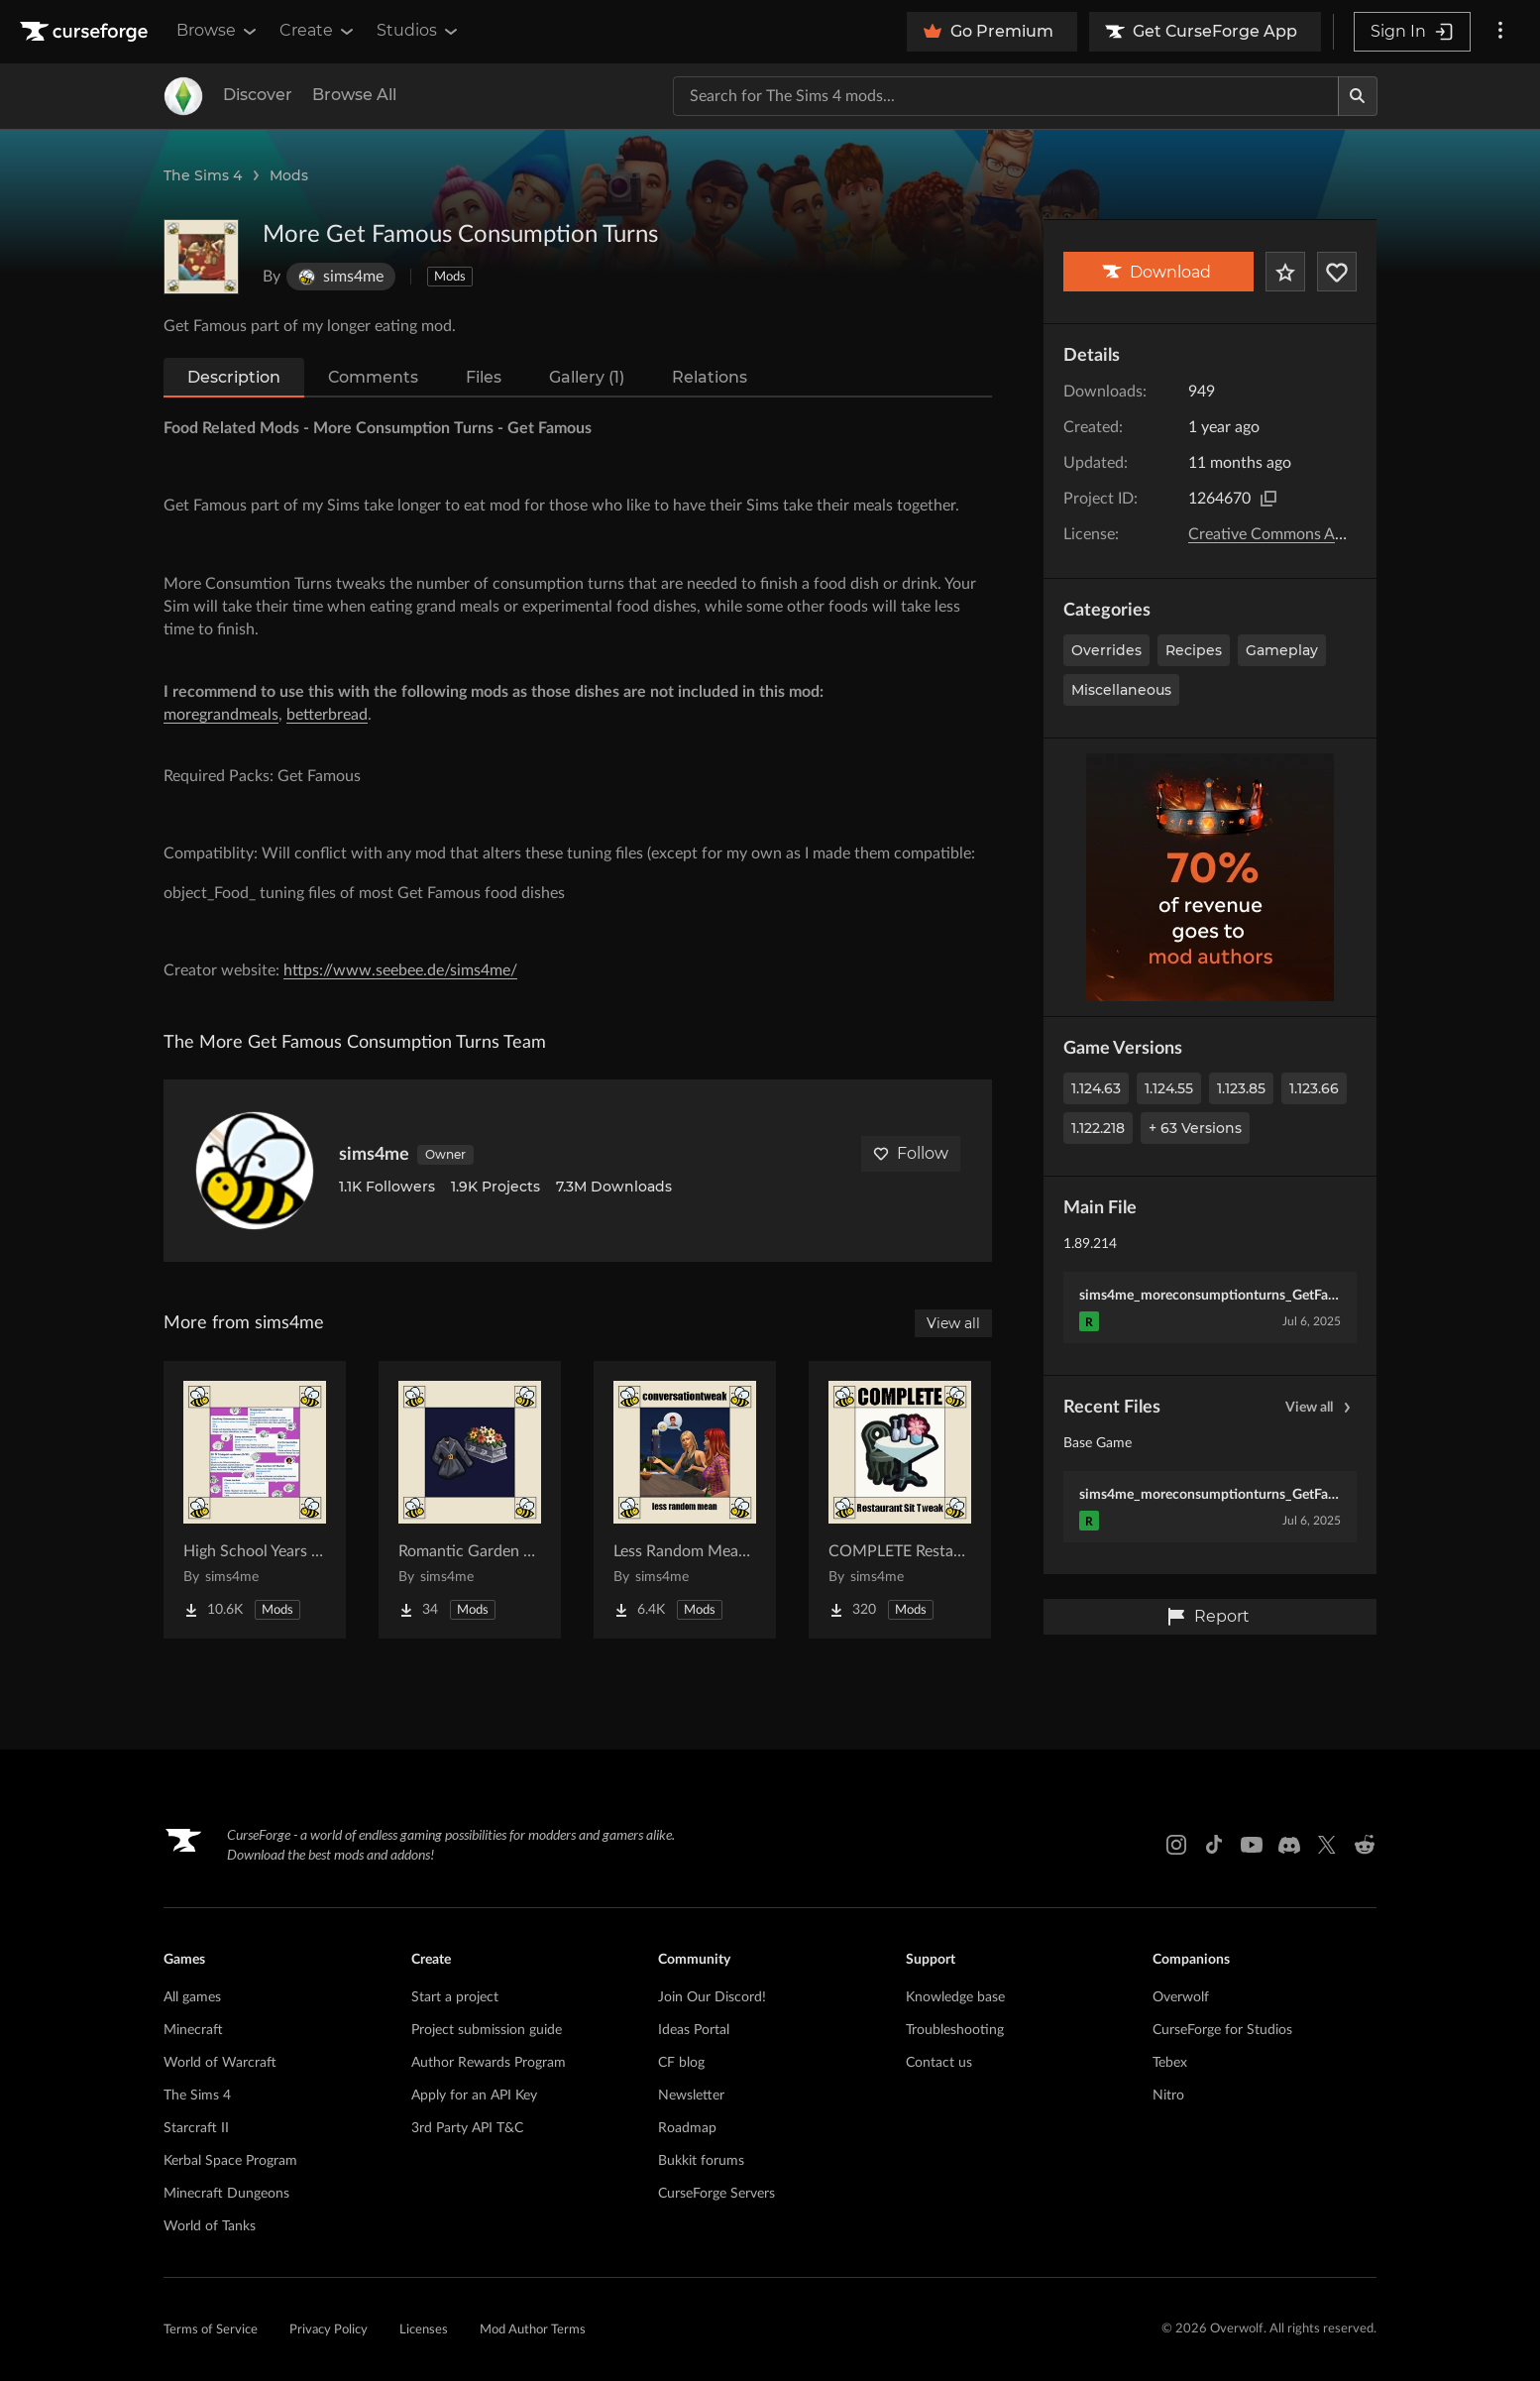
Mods (289, 175)
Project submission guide (486, 2030)
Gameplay (1282, 650)
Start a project (454, 1997)
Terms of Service (211, 2330)
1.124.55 (1169, 1088)
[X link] (1327, 1845)
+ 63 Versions (1195, 1128)
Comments (373, 377)
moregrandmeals (221, 715)
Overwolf (1181, 1997)
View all (1321, 1407)
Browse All (354, 94)
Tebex (1170, 2063)
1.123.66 (1314, 1088)
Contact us (939, 2063)
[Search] (1357, 96)
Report (1208, 1617)
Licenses (423, 2330)
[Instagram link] (1176, 1845)
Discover (257, 94)
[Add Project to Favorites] (1285, 271)
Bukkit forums (701, 2161)
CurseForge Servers (716, 2194)
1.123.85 (1241, 1088)
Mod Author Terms (533, 2330)
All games (192, 1997)
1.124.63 (1096, 1088)
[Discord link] (1289, 1845)
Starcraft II (196, 2128)
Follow (910, 1153)
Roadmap (687, 2128)
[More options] (1500, 32)
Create (318, 31)
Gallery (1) (586, 377)
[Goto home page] (86, 32)
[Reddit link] (1364, 1845)
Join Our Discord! (712, 1997)
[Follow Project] (1337, 271)
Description (233, 377)
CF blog (681, 2063)
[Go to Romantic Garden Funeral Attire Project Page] (470, 1500)
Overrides (1106, 650)
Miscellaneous (1121, 690)
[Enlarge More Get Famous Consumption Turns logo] (201, 256)
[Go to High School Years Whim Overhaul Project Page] (255, 1500)
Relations (709, 377)
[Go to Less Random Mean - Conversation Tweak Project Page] (685, 1500)
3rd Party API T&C (467, 2128)
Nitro (1168, 2095)
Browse (218, 31)
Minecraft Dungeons (226, 2194)
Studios (419, 31)
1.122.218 (1098, 1128)
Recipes (1193, 650)
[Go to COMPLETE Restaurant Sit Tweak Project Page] (900, 1500)
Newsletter (691, 2095)
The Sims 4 (203, 175)
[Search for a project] (1006, 96)
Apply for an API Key (474, 2095)
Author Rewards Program (488, 2063)
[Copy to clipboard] (1268, 499)
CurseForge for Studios (1222, 2030)
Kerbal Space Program (230, 2161)
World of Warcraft (220, 2063)
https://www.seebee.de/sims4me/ (400, 970)
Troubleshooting (955, 2030)
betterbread (327, 715)
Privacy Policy (328, 2330)
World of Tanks (210, 2226)
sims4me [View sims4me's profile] (374, 1155)
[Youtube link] (1252, 1845)
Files (483, 377)
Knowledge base (955, 1997)
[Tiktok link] (1214, 1845)
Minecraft (193, 2030)
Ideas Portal (693, 2030)
